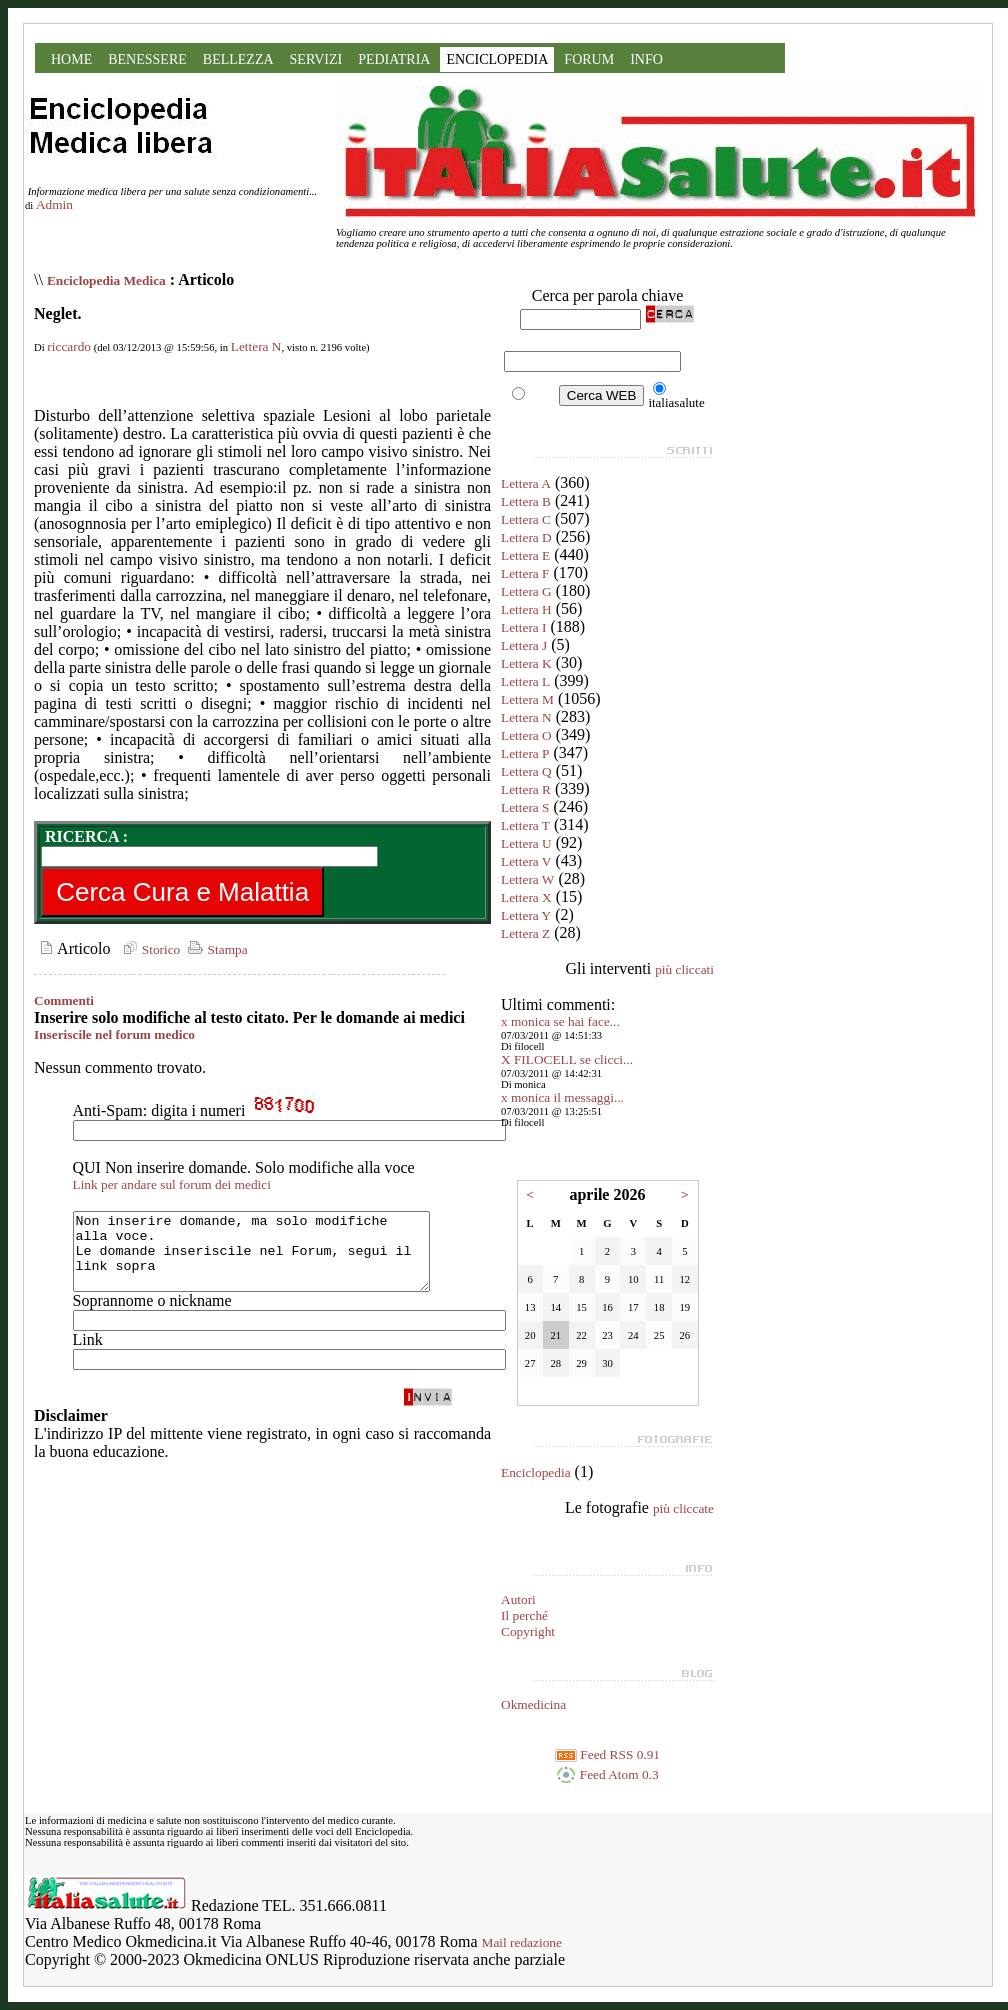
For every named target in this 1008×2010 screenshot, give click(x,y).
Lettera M (527, 699)
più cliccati (684, 969)
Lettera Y (526, 915)
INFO (646, 59)
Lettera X (526, 897)
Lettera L (525, 681)
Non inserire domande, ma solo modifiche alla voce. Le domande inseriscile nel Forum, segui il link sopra (272, 1259)
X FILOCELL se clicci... (567, 1059)
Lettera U (526, 843)
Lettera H (526, 609)
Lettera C (526, 519)
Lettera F (525, 573)
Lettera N (256, 346)
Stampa (215, 949)
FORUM (589, 59)
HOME (71, 59)
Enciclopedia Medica (106, 280)
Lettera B (526, 501)
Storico (149, 949)
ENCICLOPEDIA (497, 59)
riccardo (69, 346)
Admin (54, 204)
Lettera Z (525, 933)
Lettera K (526, 663)
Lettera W (527, 879)
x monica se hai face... (560, 1021)
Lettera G (526, 591)
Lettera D (526, 537)
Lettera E (525, 555)
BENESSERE (147, 59)
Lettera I (524, 627)
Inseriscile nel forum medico (114, 1034)
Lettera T (525, 825)
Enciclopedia (536, 1472)
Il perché (524, 1615)
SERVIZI (316, 59)
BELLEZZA (238, 59)
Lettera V (526, 861)
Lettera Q (526, 771)
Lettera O (526, 735)
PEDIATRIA (394, 59)
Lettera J (524, 645)
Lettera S (525, 807)
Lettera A (526, 483)
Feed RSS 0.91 (607, 1754)
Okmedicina (533, 1704)
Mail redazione (522, 1942)
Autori (518, 1599)
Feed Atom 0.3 (607, 1774)
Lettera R (526, 789)
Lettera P (525, 753)
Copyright (528, 1631)
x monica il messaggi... (562, 1097)
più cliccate (683, 1508)
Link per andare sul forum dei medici (172, 1184)
